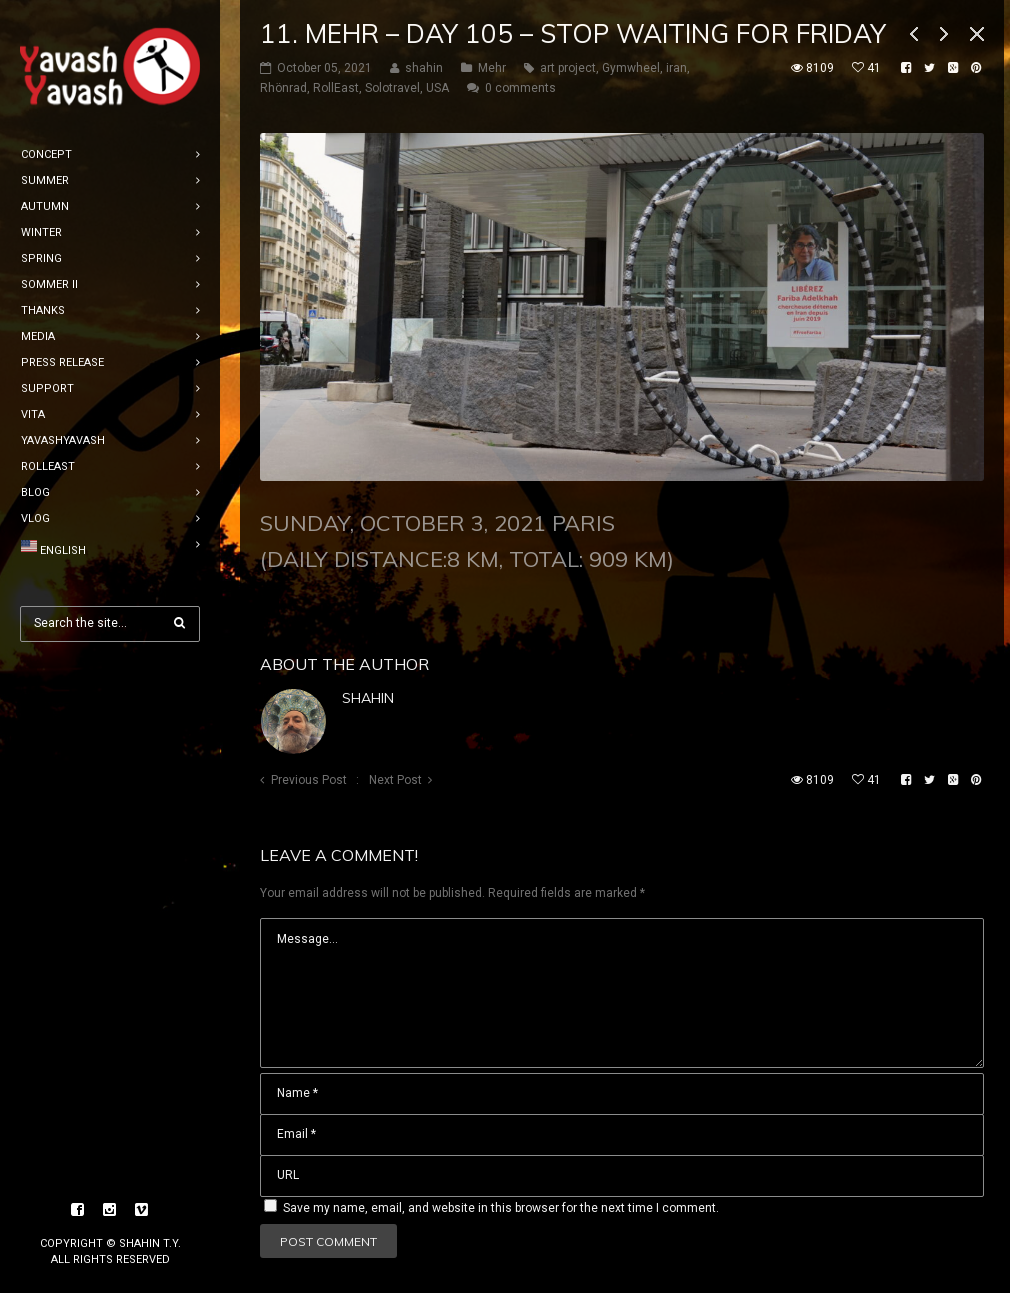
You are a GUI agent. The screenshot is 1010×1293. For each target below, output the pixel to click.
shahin (368, 698)
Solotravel (392, 88)
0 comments (520, 88)
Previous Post (309, 780)
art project (568, 68)
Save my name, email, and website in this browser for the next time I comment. (501, 1208)
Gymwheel (631, 68)
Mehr (492, 68)
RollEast (336, 88)
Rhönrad (283, 88)
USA (437, 88)
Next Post (395, 780)
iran (676, 68)
